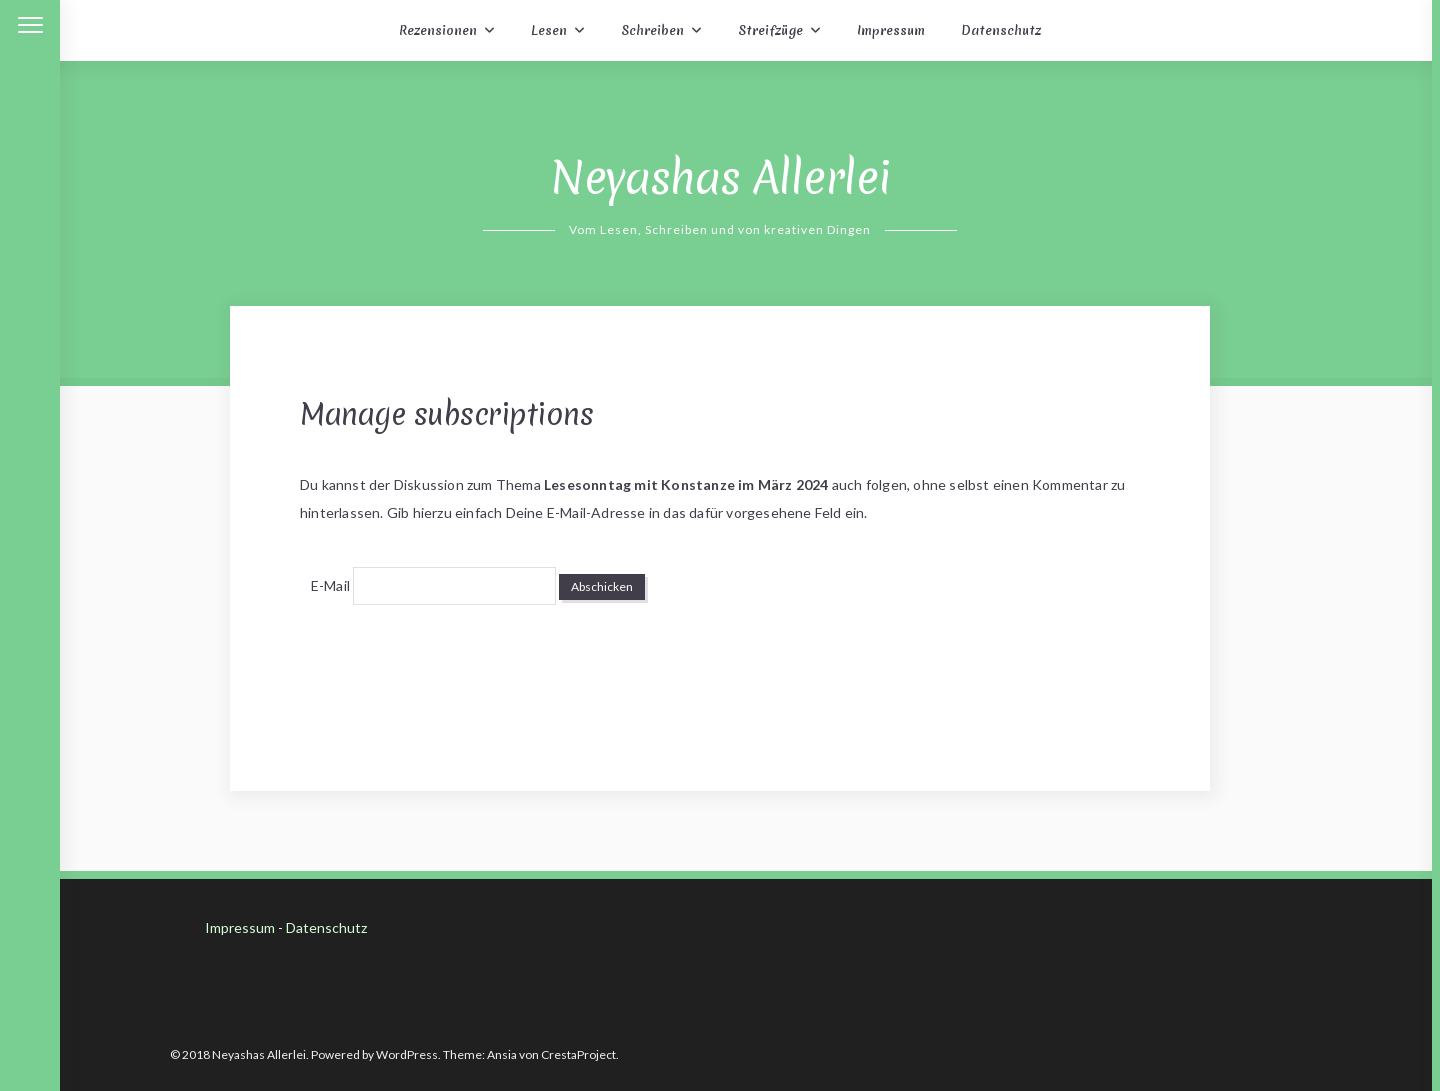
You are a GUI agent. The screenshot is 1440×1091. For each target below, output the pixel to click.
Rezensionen (438, 30)
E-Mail (330, 585)
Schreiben (652, 30)
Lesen (549, 30)
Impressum (891, 30)
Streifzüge (770, 30)
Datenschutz (1001, 30)
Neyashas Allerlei (720, 178)
